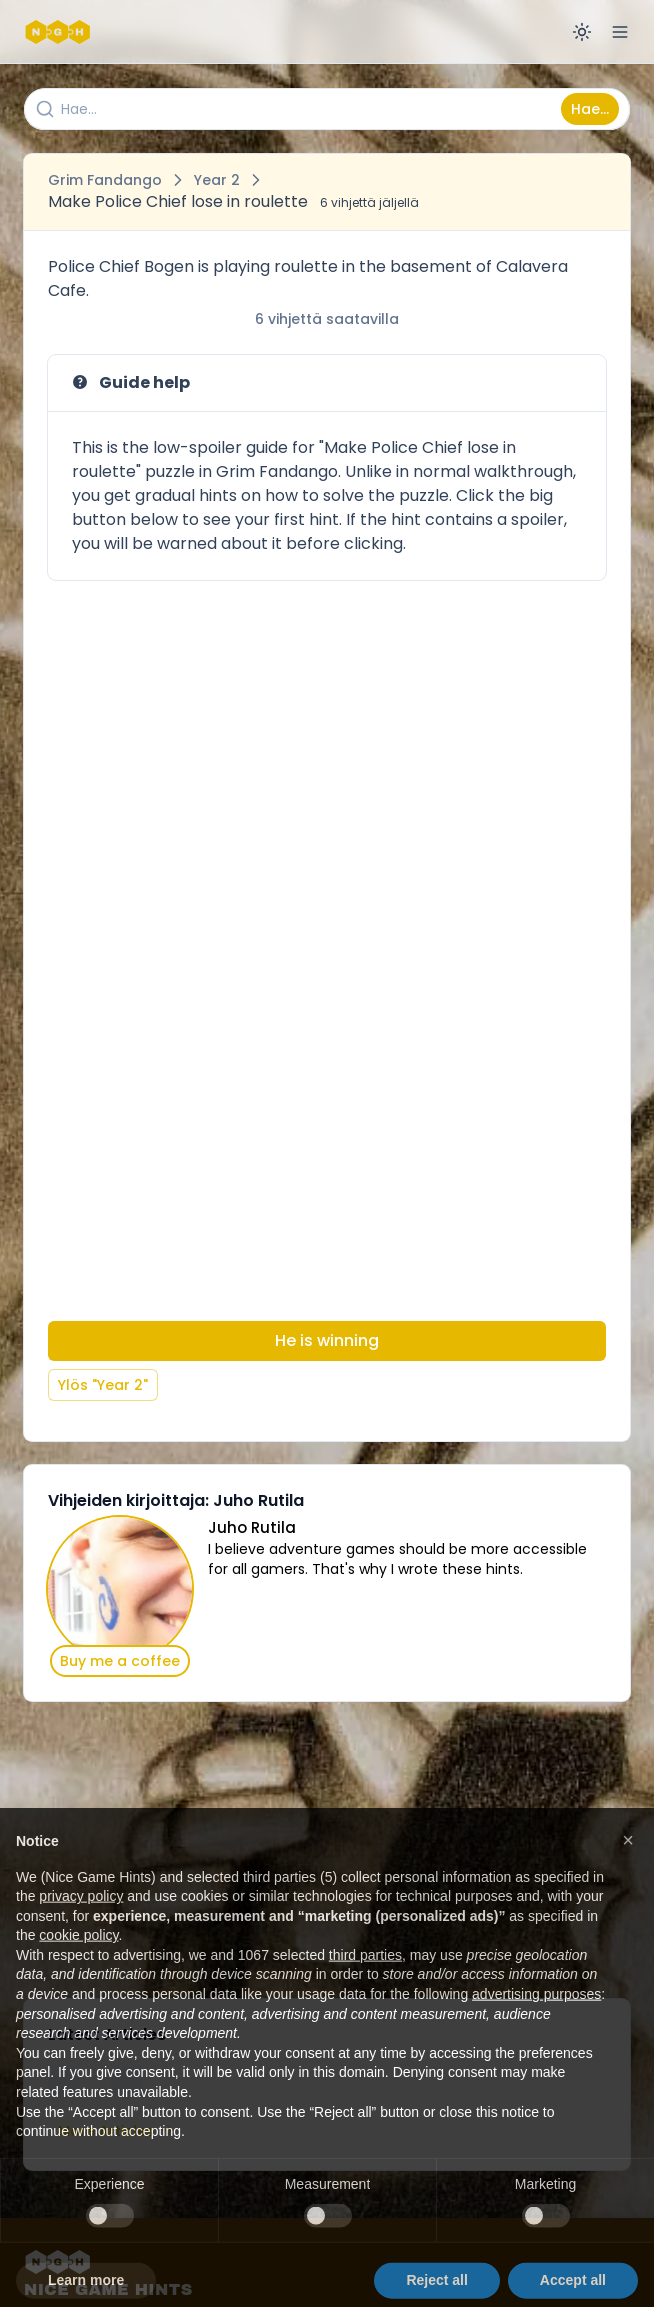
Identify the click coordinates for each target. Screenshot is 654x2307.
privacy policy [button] (81, 1931)
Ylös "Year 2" (103, 1385)
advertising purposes (536, 2029)
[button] (628, 1875)
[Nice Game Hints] (60, 32)
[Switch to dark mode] (582, 32)
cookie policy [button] (78, 1970)
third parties (365, 1990)
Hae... (590, 109)
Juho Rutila (252, 1527)
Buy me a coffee (120, 1661)
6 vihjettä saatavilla (327, 319)
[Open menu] (620, 32)
